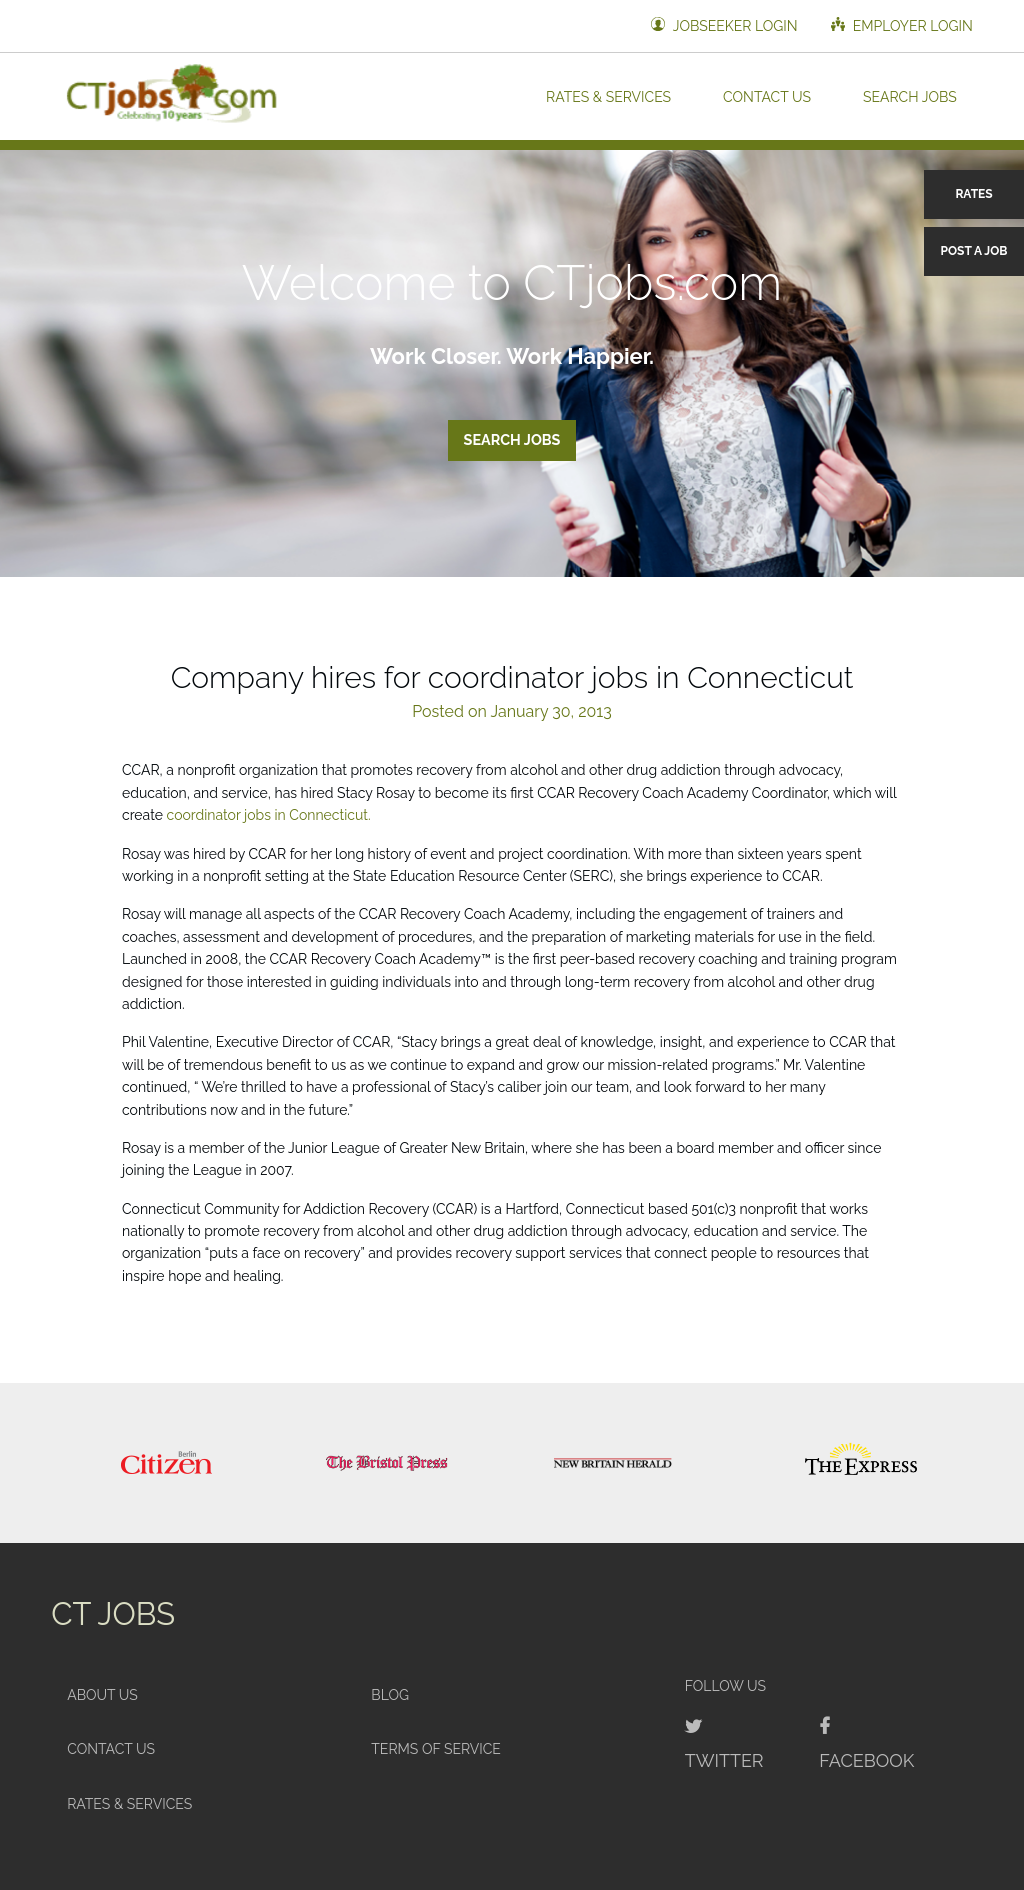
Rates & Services (608, 96)
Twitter (724, 1760)
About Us (102, 1695)
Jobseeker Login (724, 25)
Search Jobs (910, 96)
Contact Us (767, 96)
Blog (390, 1695)
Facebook (866, 1760)
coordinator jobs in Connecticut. (269, 815)
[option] (166, 1463)
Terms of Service (436, 1749)
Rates (973, 194)
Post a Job (974, 251)
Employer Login (902, 25)
